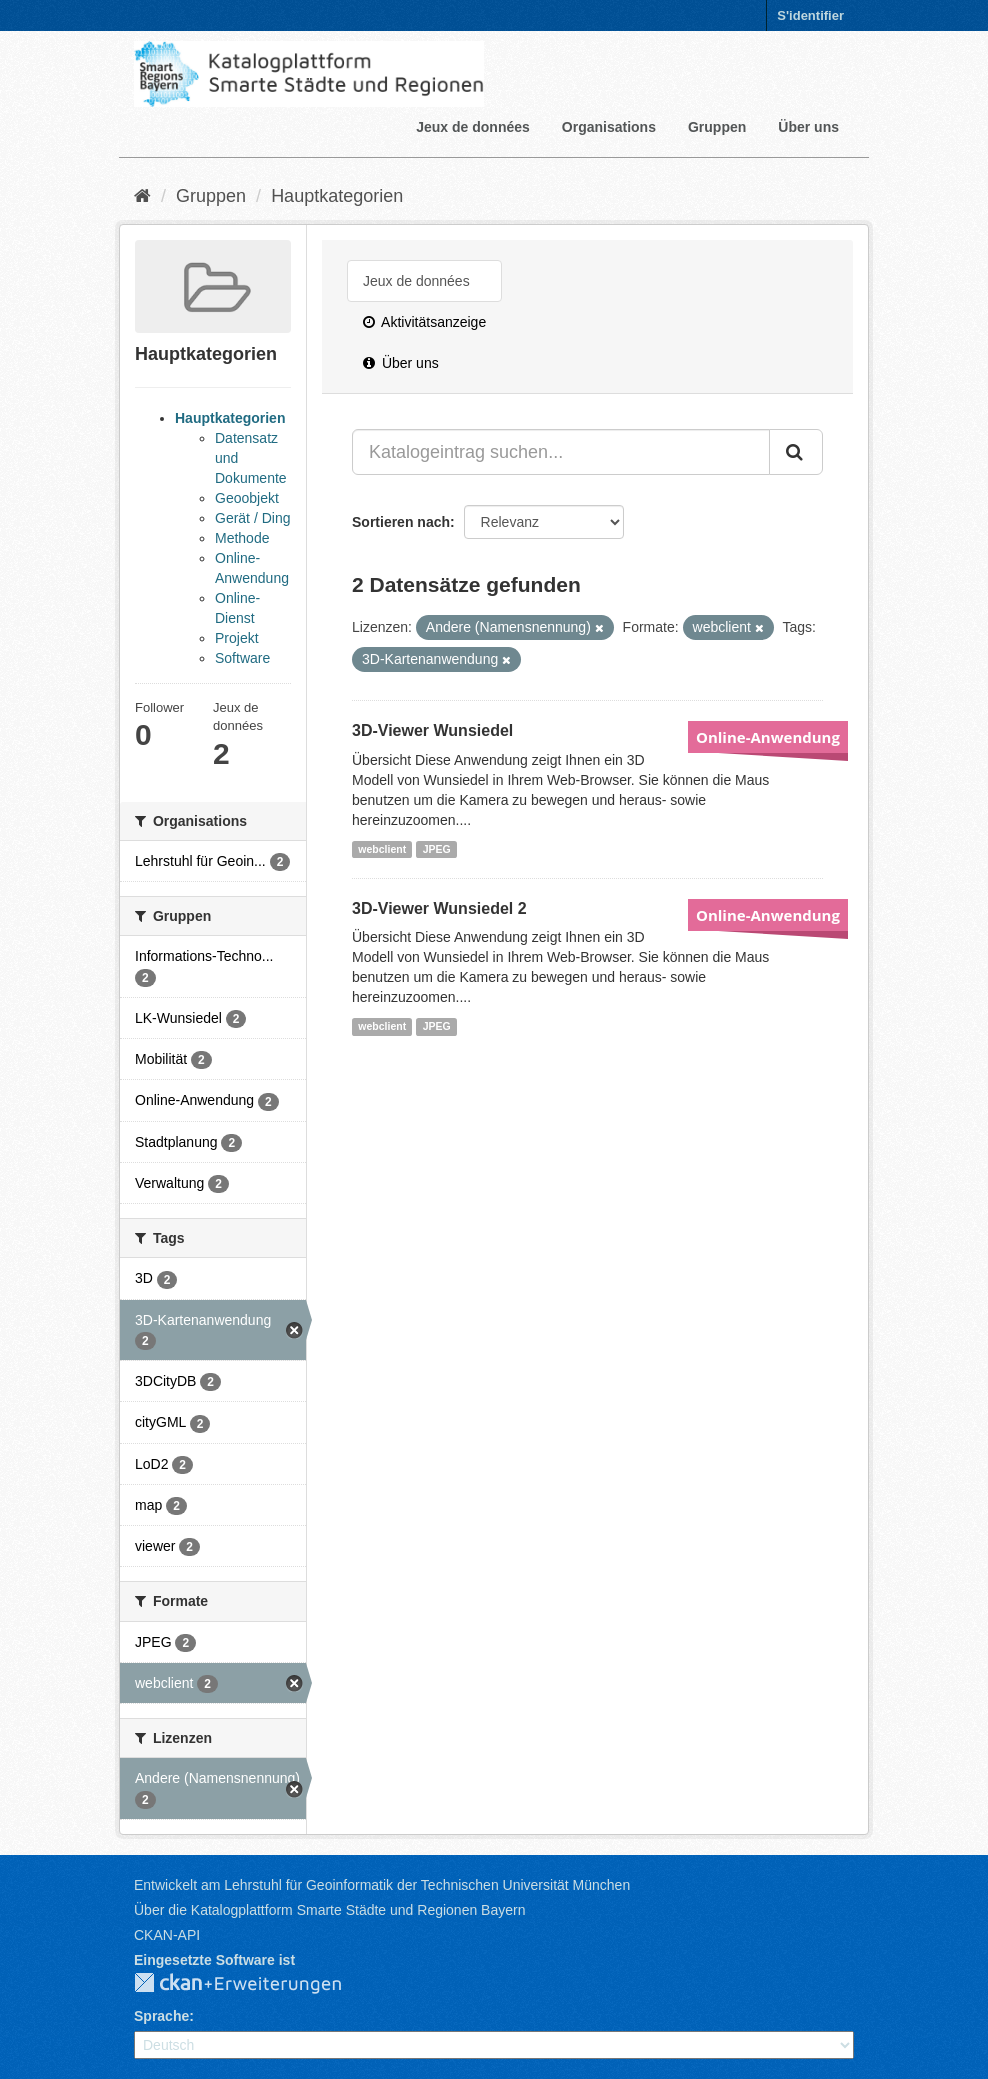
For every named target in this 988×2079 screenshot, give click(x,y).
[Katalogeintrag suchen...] (561, 452)
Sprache (161, 2016)
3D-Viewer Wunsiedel (432, 730)
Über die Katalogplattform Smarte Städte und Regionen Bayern (329, 1910)
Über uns (808, 127)
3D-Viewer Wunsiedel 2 (439, 908)
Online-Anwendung (768, 737)
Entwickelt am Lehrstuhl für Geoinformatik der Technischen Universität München (382, 1885)
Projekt (237, 638)
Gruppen (717, 127)
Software (242, 658)
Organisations (609, 127)
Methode (242, 538)
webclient (382, 849)
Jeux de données (473, 127)
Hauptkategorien (337, 196)
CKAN (254, 1984)
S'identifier (810, 15)
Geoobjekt (247, 498)
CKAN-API (167, 1935)
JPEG (437, 849)
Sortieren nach (401, 522)
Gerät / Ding (252, 518)
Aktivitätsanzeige (424, 322)
